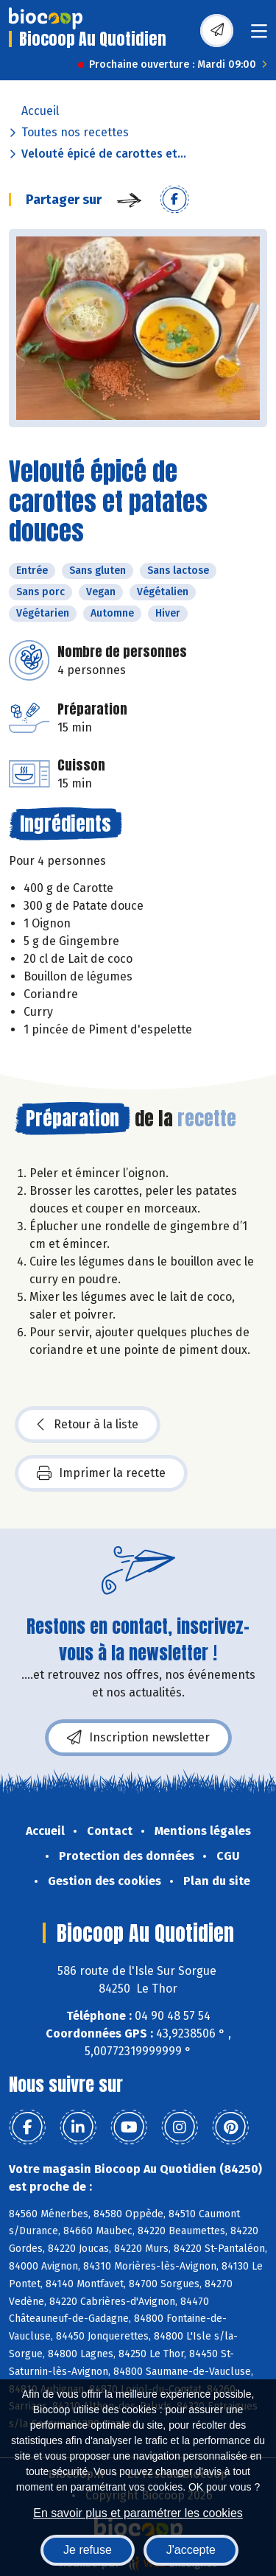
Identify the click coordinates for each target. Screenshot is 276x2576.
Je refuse (87, 2550)
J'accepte (191, 2550)
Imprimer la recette (101, 1473)
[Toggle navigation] (259, 36)
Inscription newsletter (138, 1737)
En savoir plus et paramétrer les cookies (138, 2513)
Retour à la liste (87, 1424)
